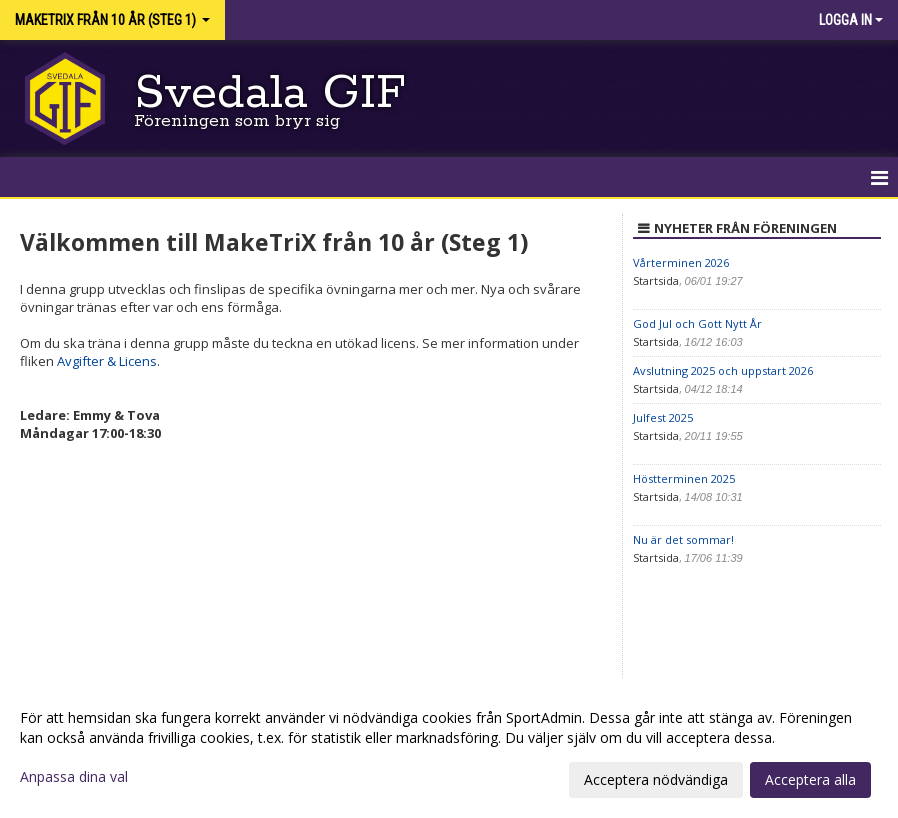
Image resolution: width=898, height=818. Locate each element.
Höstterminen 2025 (684, 478)
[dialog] (449, 748)
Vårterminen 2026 (681, 262)
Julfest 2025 (663, 417)
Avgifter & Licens (107, 361)
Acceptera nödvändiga (656, 779)
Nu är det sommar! (683, 539)
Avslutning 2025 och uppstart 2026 (723, 370)
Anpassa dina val (74, 777)
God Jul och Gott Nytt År (697, 323)
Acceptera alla (810, 779)
